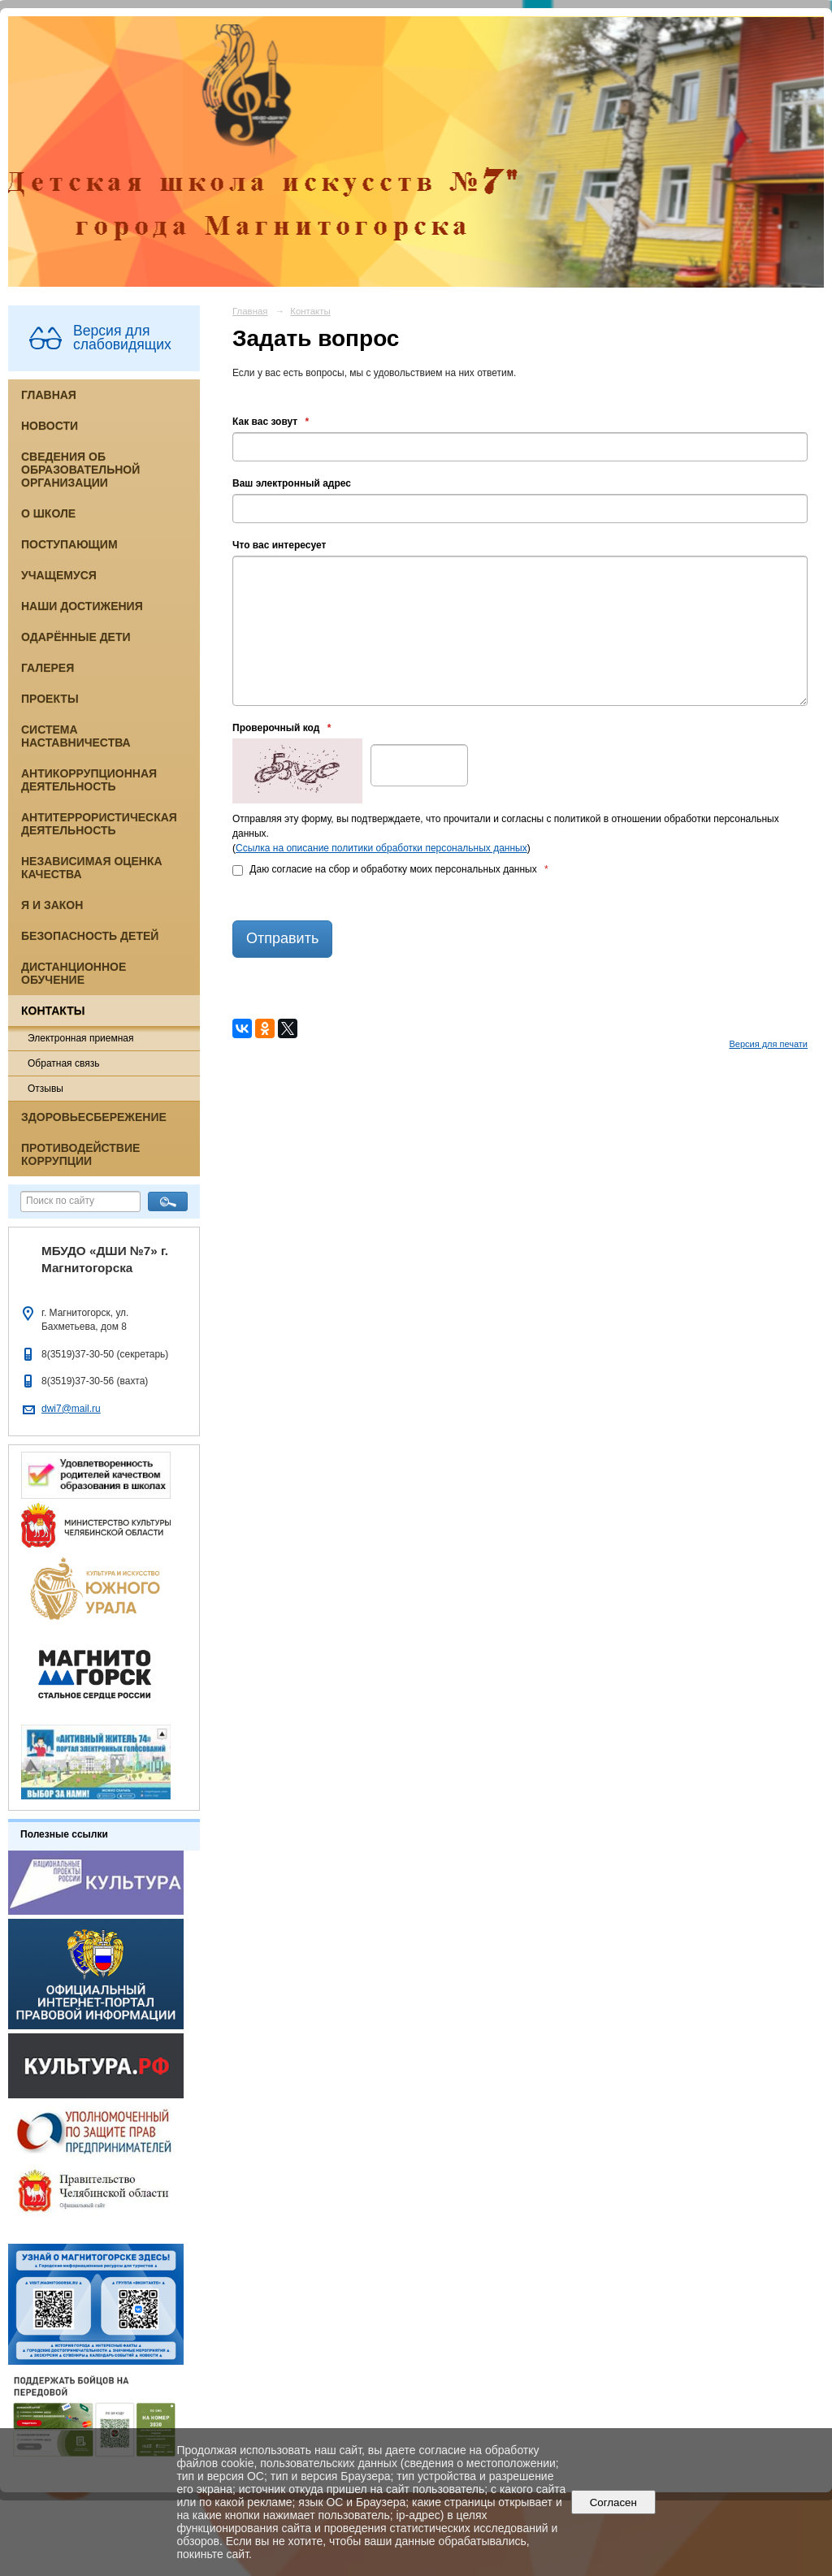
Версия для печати (768, 1044)
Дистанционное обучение (73, 973)
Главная (48, 394)
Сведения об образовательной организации (80, 469)
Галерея (47, 667)
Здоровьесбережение (94, 1116)
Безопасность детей (89, 935)
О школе (48, 513)
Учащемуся (59, 575)
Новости (49, 425)
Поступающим (69, 544)
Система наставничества (76, 736)
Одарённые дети (76, 636)
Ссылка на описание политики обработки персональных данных (381, 848)
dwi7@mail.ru (71, 1408)
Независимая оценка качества (91, 868)
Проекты (50, 698)
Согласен (613, 2502)
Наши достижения (82, 606)
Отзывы (45, 1088)
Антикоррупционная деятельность (89, 780)
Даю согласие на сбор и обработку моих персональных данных (390, 869)
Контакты (52, 1010)
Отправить (282, 938)
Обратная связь (63, 1063)
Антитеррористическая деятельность (99, 824)
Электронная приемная (81, 1038)
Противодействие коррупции (80, 1154)
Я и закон (52, 904)
